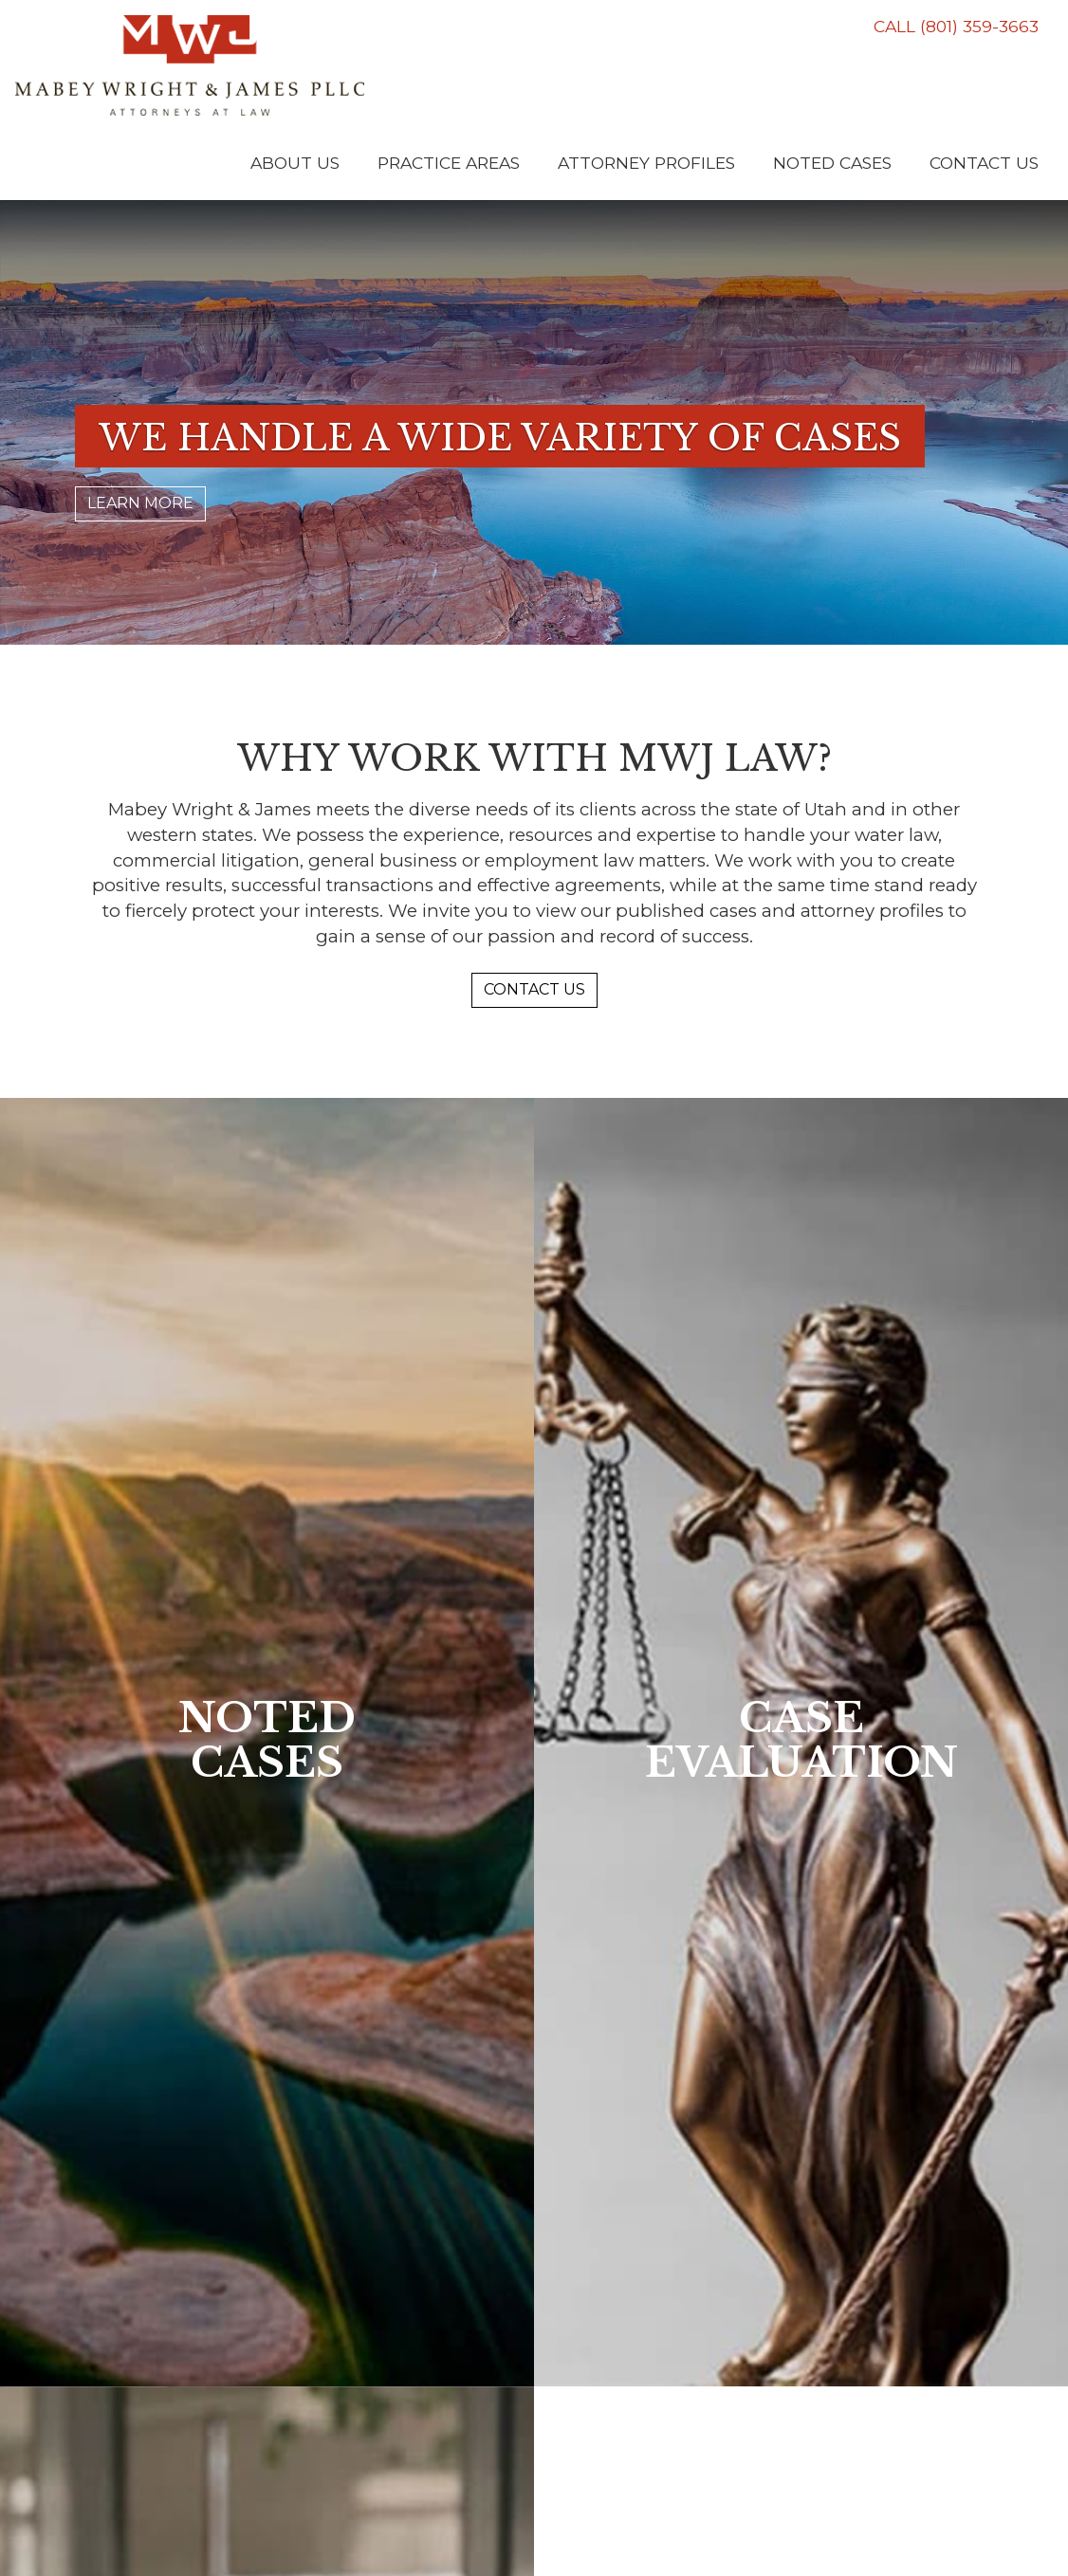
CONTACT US (534, 989)
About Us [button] (295, 163)
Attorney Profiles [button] (646, 163)
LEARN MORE (140, 503)
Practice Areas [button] (448, 163)
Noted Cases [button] (832, 163)
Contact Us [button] (984, 163)
